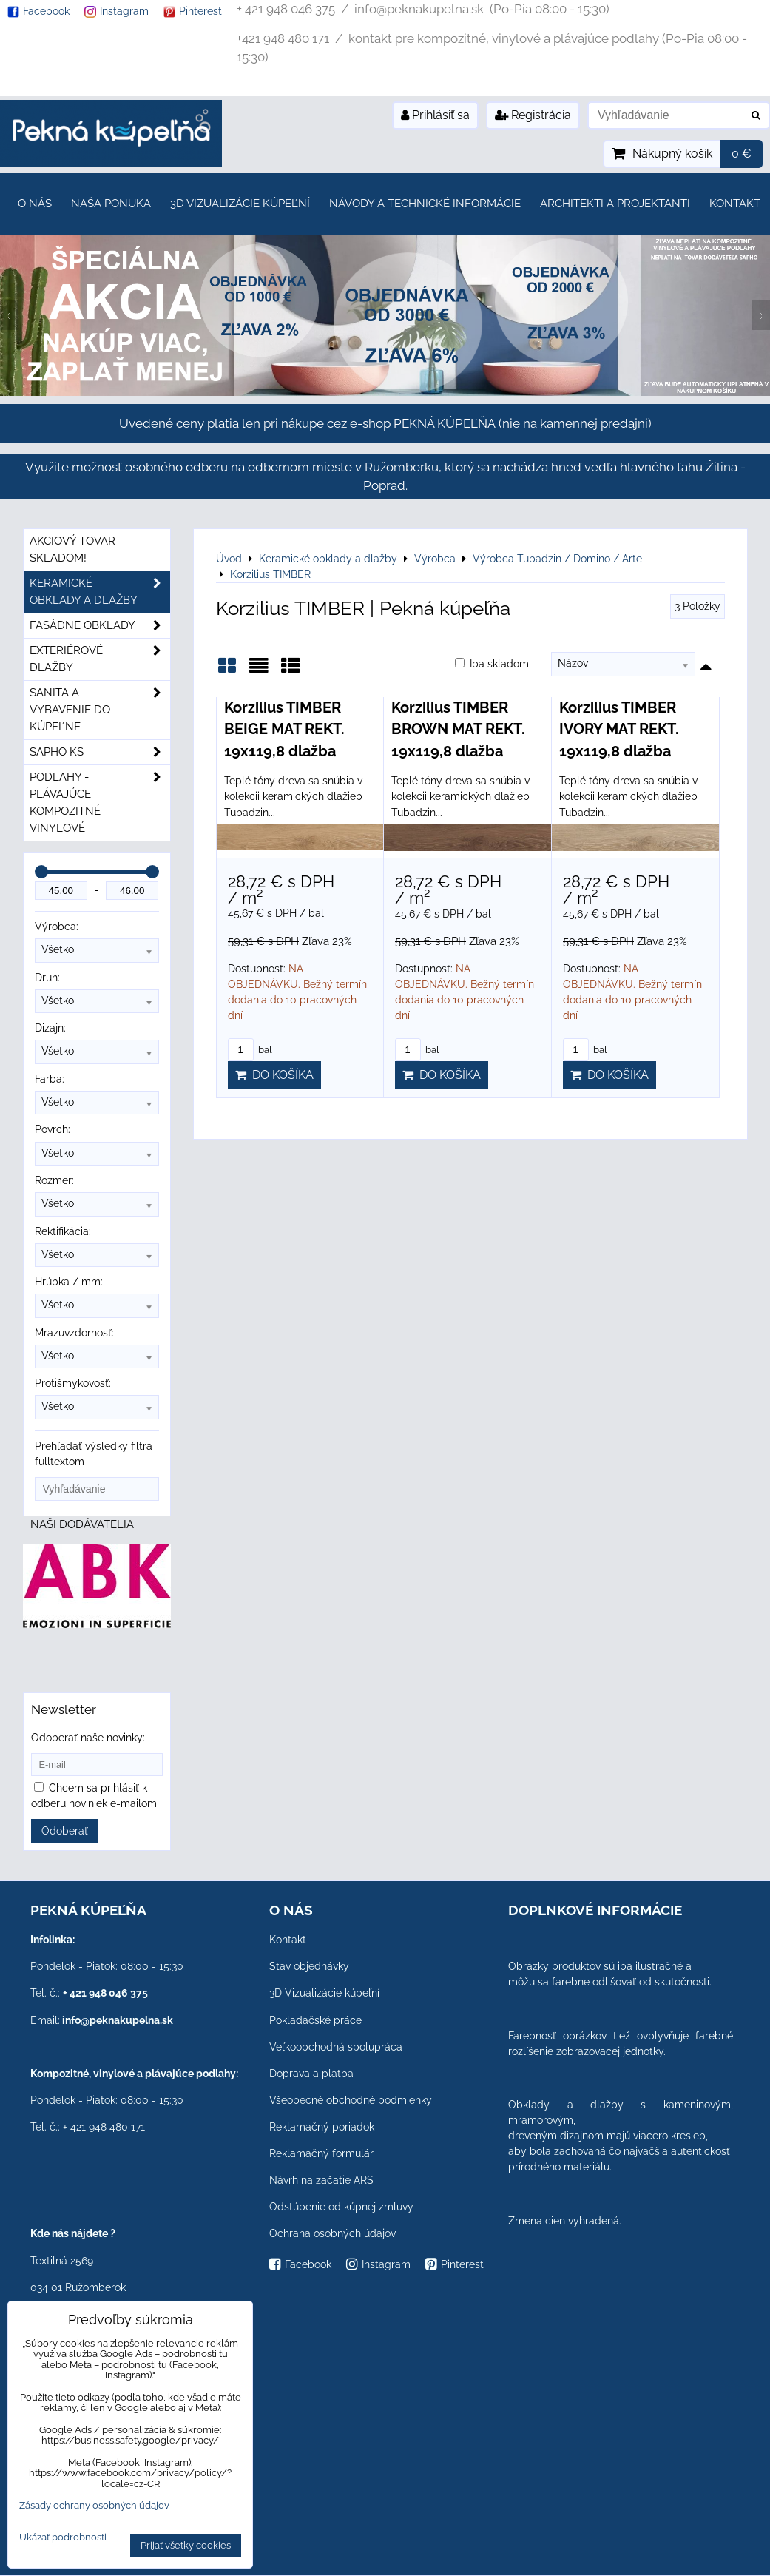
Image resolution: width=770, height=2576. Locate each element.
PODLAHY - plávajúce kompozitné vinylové (100, 803)
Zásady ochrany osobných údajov (94, 2505)
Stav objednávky (309, 1966)
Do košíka (274, 1075)
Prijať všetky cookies (186, 2545)
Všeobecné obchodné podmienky (350, 2100)
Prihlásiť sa (435, 115)
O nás (35, 203)
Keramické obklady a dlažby (100, 592)
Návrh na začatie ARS (321, 2180)
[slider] (41, 871)
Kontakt (734, 203)
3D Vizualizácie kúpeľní (240, 203)
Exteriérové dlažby (100, 659)
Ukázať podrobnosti (63, 2537)
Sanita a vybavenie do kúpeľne (100, 710)
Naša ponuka (111, 203)
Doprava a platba (311, 2073)
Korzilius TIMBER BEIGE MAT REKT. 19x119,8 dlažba (284, 729)
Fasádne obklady (100, 625)
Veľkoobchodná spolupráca (335, 2047)
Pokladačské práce (315, 2020)
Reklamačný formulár (321, 2153)
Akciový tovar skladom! (72, 549)
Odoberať (64, 1831)
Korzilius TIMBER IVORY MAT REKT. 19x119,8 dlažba (619, 729)
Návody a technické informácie (425, 203)
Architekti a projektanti (615, 203)
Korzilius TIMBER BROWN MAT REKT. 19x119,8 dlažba (458, 729)
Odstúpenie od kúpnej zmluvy (341, 2207)
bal (250, 1049)
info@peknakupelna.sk (117, 2020)
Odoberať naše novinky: (88, 1737)
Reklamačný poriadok (321, 2127)
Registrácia (533, 115)
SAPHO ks (100, 752)
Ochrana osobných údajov (332, 2233)
